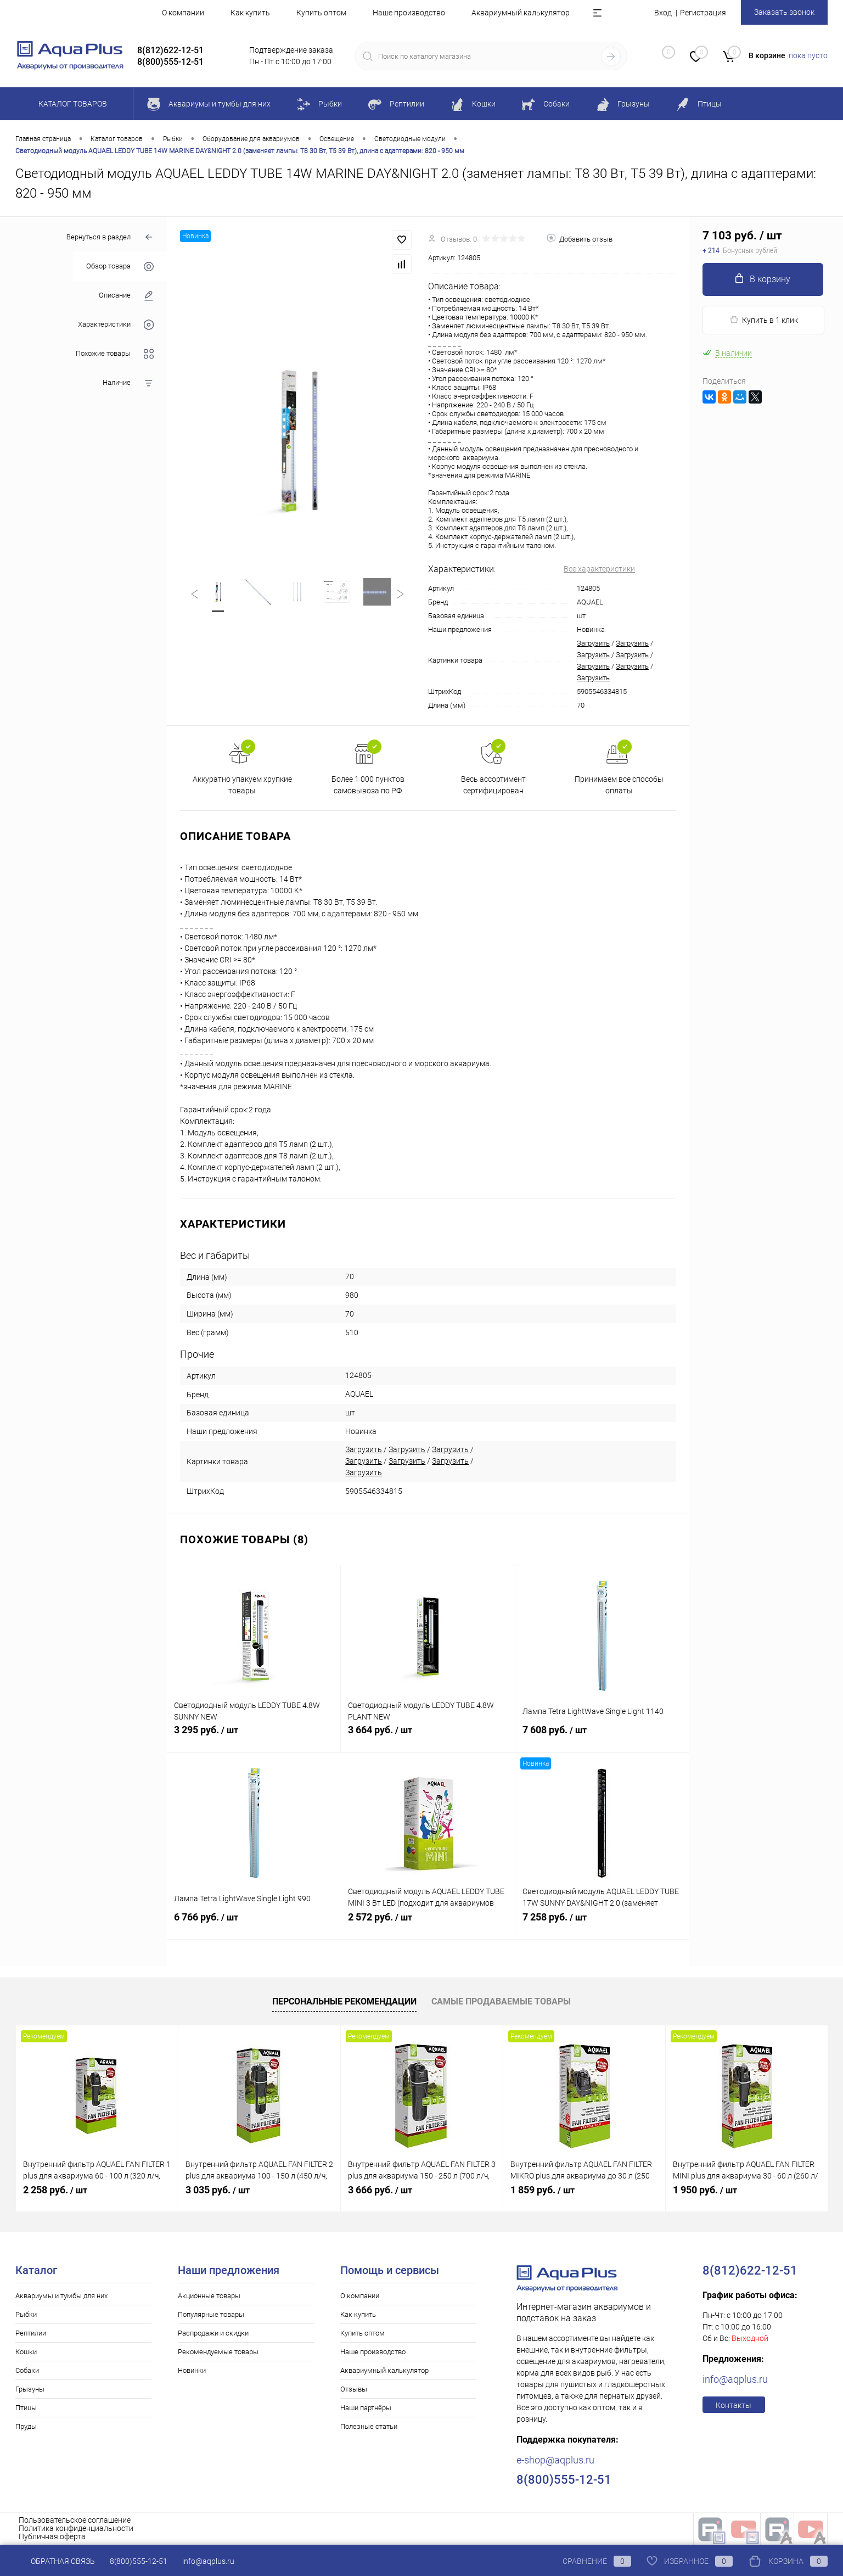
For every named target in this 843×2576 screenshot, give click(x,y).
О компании (183, 12)
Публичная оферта (52, 2536)
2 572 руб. (427, 1923)
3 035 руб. (218, 2190)
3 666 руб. (380, 2190)
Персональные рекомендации (344, 2001)
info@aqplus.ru (735, 2379)
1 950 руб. (705, 2190)
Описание (126, 295)
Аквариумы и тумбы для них (61, 2296)
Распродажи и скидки (213, 2333)
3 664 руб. (427, 1736)
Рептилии (30, 2333)
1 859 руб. (542, 2190)
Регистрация (703, 12)
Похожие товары (115, 354)
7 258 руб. (602, 1923)
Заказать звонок (784, 12)
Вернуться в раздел (110, 237)
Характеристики (116, 325)
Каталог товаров (71, 104)
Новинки (192, 2370)
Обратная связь (55, 2561)
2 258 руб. (55, 2190)
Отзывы (353, 2389)
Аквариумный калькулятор (520, 12)
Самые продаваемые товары (501, 2001)
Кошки (26, 2352)
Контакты (733, 2405)
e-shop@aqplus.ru (555, 2460)
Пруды (26, 2426)
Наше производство (409, 12)
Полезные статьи (368, 2426)
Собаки (27, 2370)
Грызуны (29, 2389)
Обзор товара (120, 266)
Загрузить (593, 643)
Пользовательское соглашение (75, 2520)
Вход (663, 12)
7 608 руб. (602, 1736)
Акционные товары (209, 2296)
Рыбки (26, 2314)
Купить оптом (321, 12)
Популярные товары (211, 2314)
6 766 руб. (254, 1923)
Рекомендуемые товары (218, 2352)
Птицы (26, 2408)
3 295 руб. (253, 1736)
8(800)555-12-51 (138, 2561)
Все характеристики (599, 568)
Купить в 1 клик (763, 319)
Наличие (128, 383)
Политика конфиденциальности (76, 2528)
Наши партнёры (365, 2408)
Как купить (250, 12)
